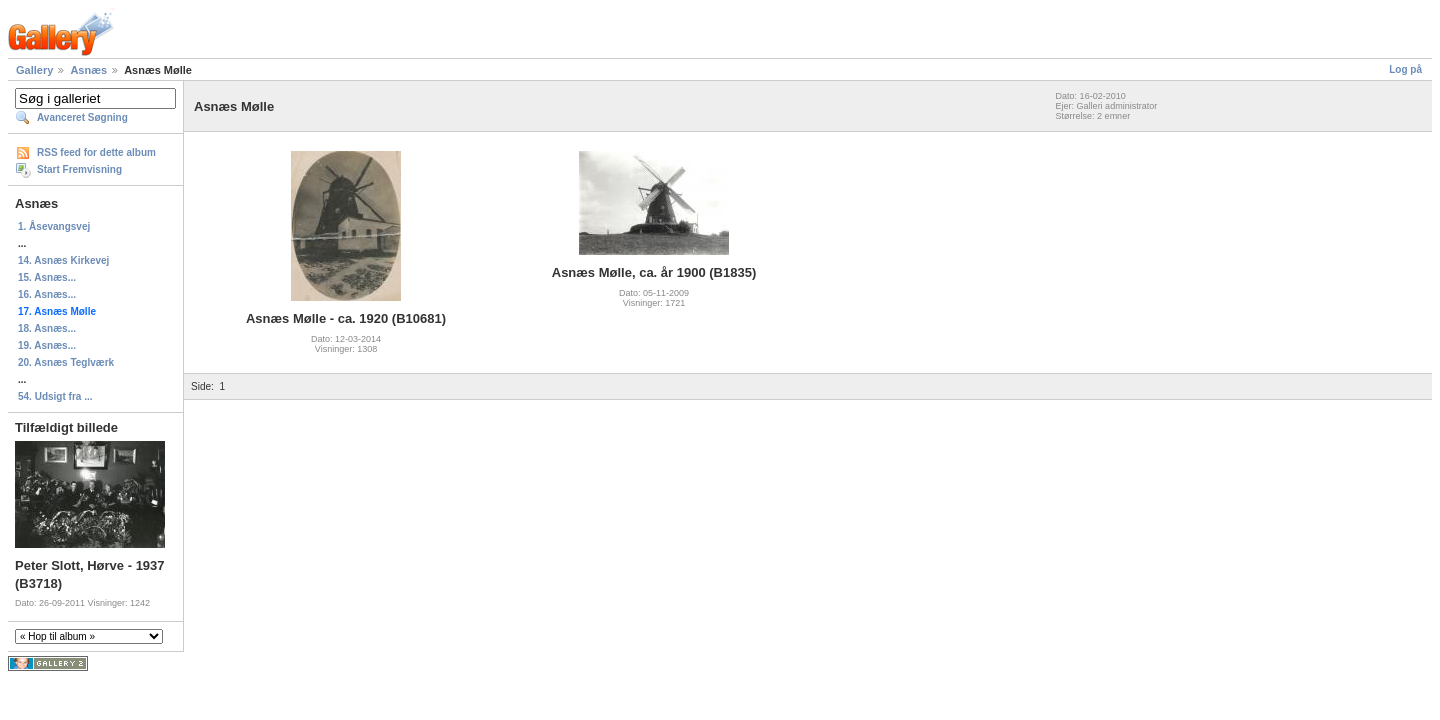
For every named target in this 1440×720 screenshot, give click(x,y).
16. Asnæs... (47, 294)
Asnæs (88, 70)
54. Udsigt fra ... (55, 396)
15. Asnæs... (47, 277)
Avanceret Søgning (82, 117)
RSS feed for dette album (96, 152)
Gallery (34, 70)
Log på (1405, 69)
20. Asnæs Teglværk (66, 362)
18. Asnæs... (47, 328)
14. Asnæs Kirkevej (63, 260)
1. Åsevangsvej (54, 226)
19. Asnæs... (47, 345)
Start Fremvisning (79, 169)
